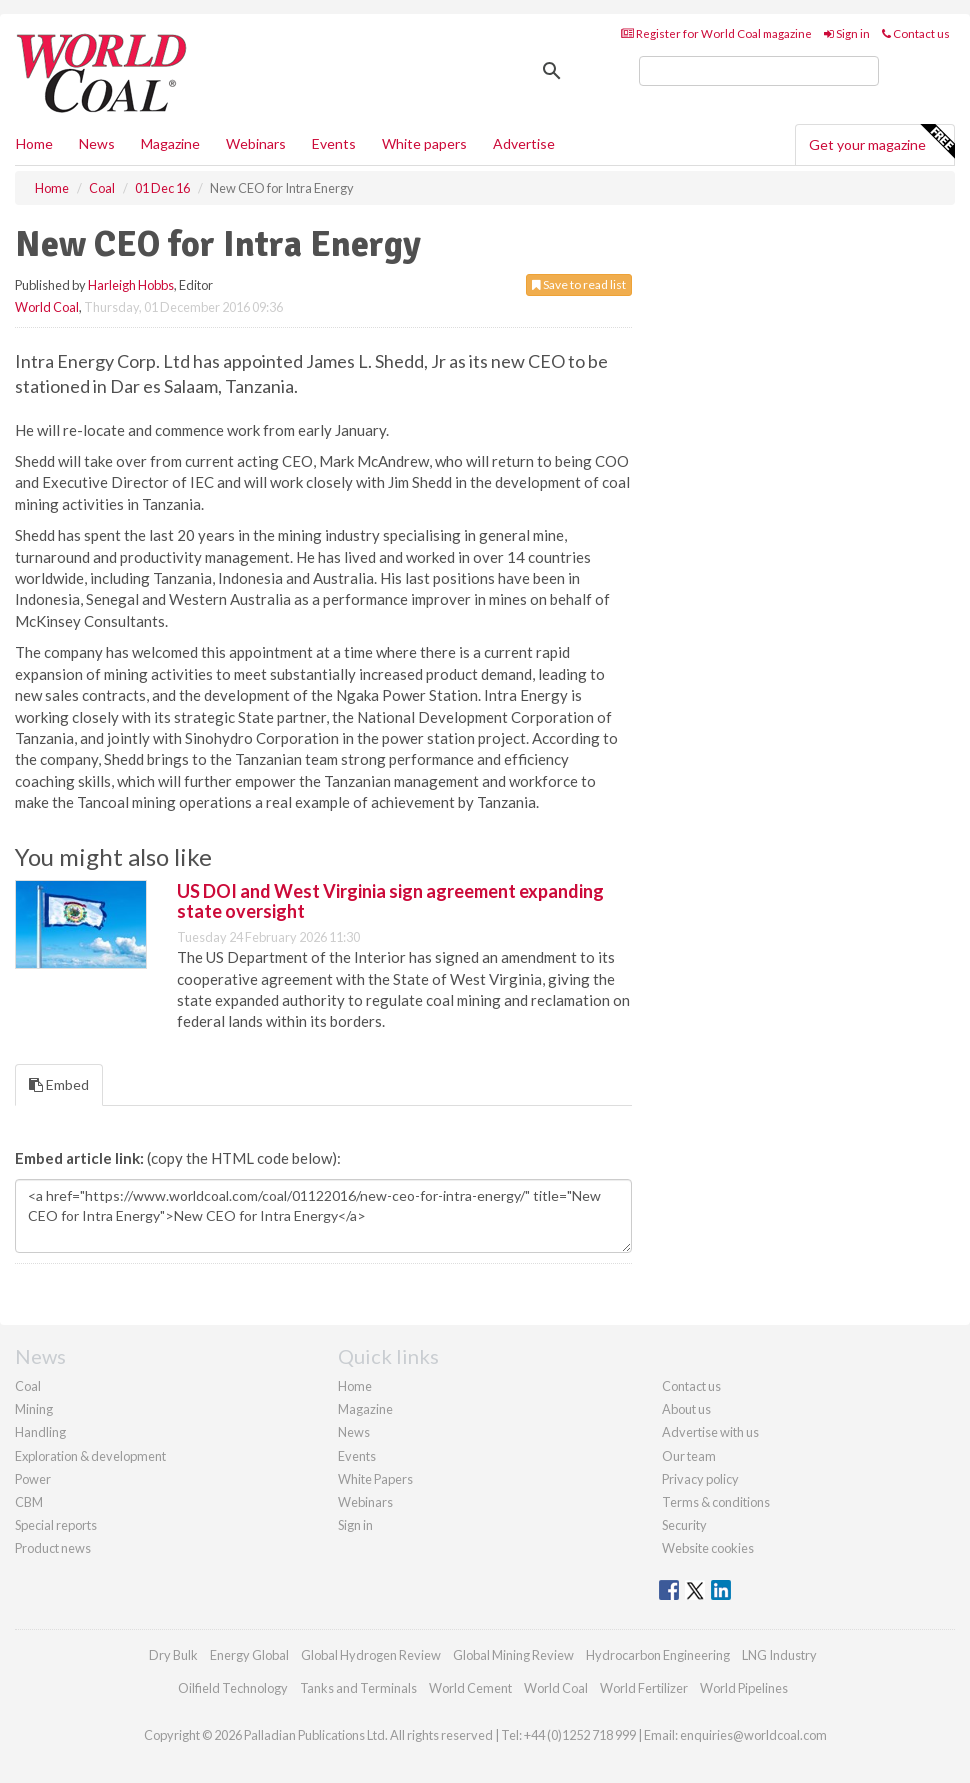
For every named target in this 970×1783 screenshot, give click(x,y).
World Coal (47, 307)
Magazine (170, 143)
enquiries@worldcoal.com (753, 1735)
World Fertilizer (644, 1688)
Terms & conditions (716, 1502)
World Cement (470, 1688)
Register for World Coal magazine (716, 33)
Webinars (256, 143)
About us (686, 1409)
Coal (28, 1386)
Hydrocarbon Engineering (658, 1655)
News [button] (97, 143)
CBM (29, 1502)
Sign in (847, 33)
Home (34, 143)
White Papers (375, 1479)
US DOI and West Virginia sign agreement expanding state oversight (390, 901)
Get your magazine (881, 142)
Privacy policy (700, 1479)
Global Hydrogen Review (371, 1655)
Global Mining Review (513, 1655)
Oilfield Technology (233, 1688)
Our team (689, 1456)
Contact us (916, 33)
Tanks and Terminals (358, 1688)
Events (334, 143)
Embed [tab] (59, 1084)
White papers (424, 143)
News (354, 1432)
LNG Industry (779, 1655)
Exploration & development (90, 1456)
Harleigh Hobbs (131, 285)
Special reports (56, 1525)
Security (684, 1525)
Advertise (524, 143)
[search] (759, 71)
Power (33, 1479)
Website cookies (708, 1548)
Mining (34, 1409)
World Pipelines (744, 1688)
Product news (53, 1548)
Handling (40, 1432)
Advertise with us (710, 1432)
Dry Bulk (173, 1655)
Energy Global (249, 1655)
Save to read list (579, 284)
